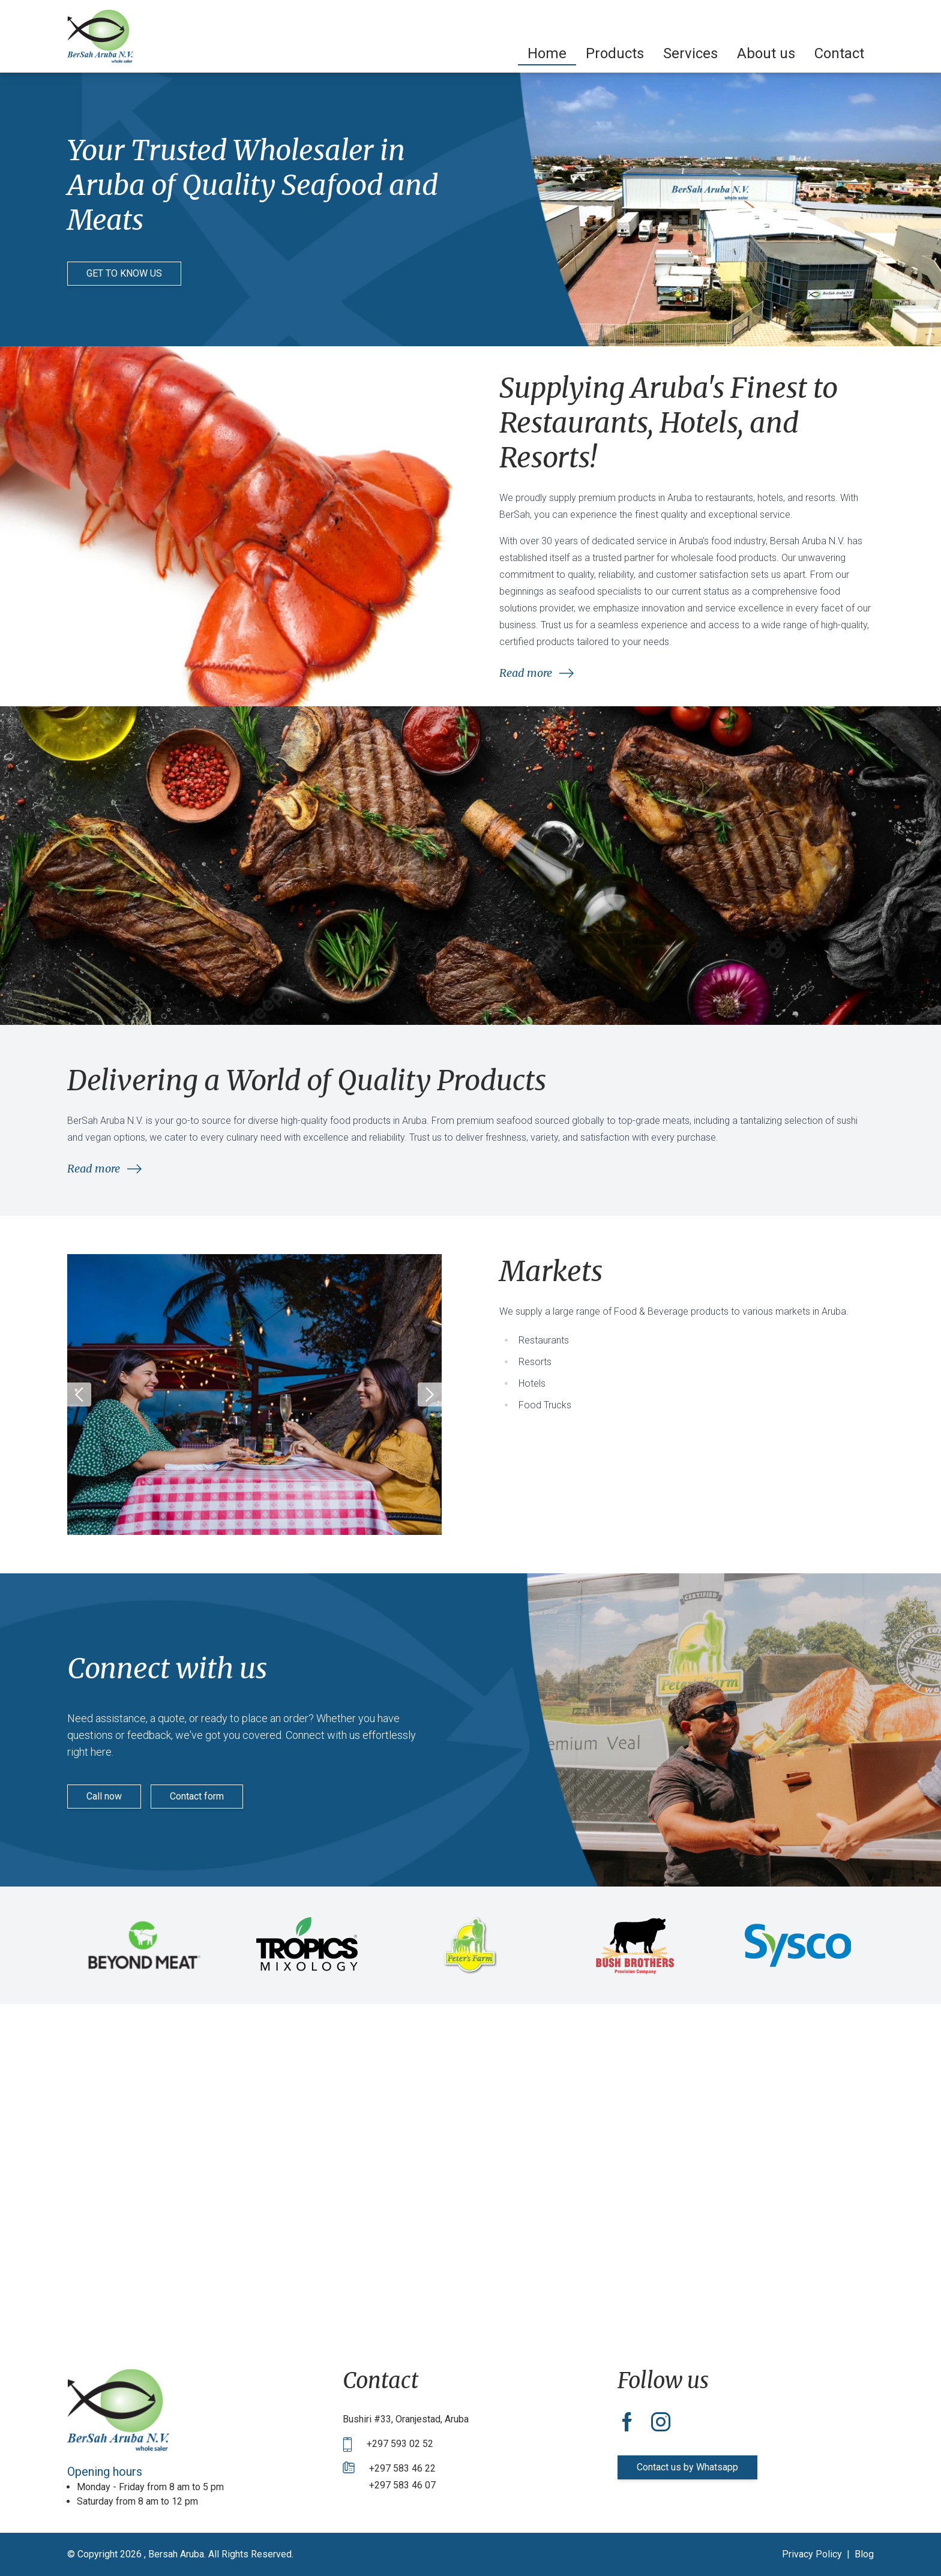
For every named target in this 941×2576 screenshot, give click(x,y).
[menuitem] (547, 53)
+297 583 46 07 (402, 2485)
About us (766, 53)
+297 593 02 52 (400, 2443)
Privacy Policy (812, 2554)
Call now (104, 1796)
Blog (864, 2554)
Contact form (197, 1796)
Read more (536, 673)
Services (690, 53)
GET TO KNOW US (124, 273)
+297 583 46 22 (402, 2468)
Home (547, 53)
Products (615, 53)
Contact (839, 53)
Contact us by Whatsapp (687, 2467)
